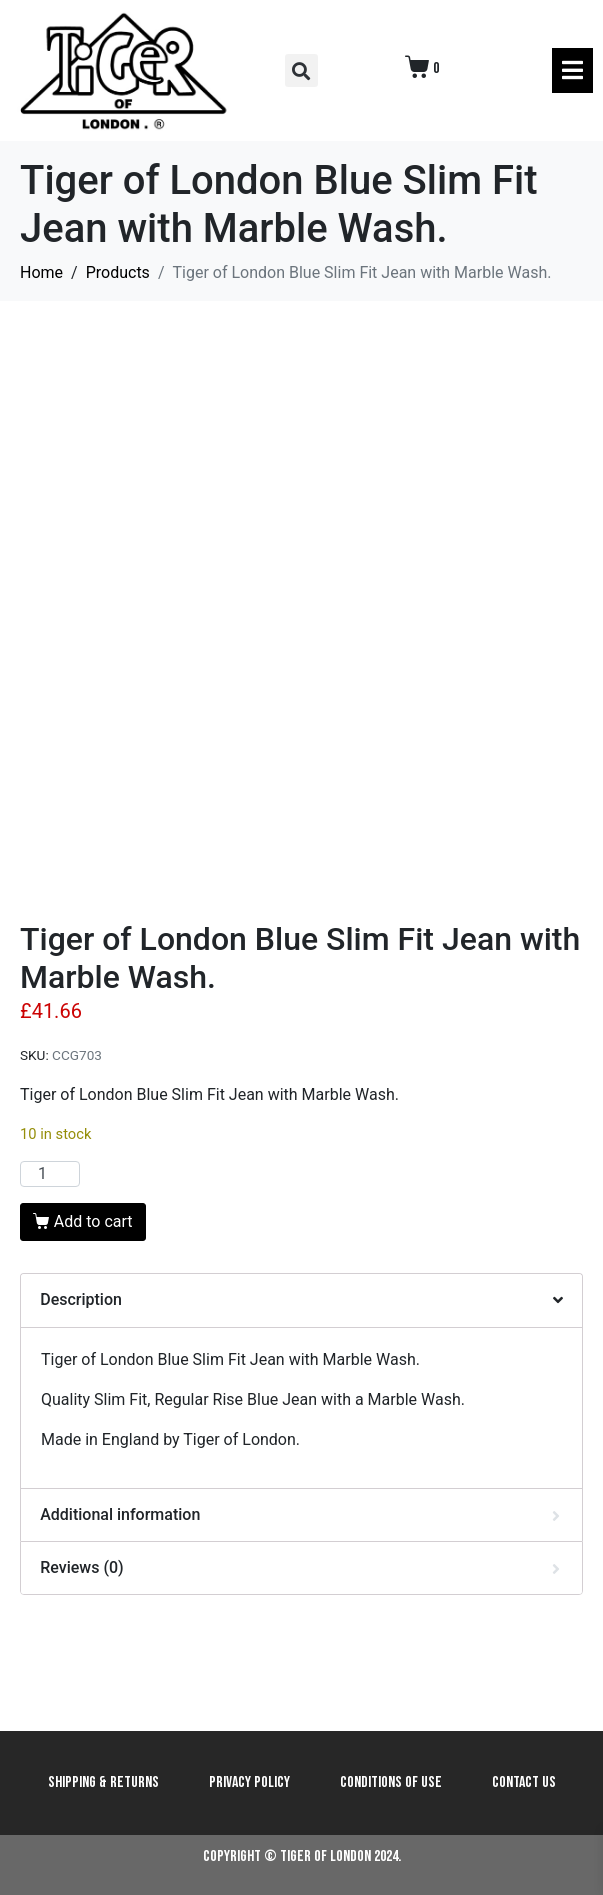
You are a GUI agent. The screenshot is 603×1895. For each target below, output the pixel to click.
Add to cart (93, 1221)
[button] (301, 70)
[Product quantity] (50, 1174)
